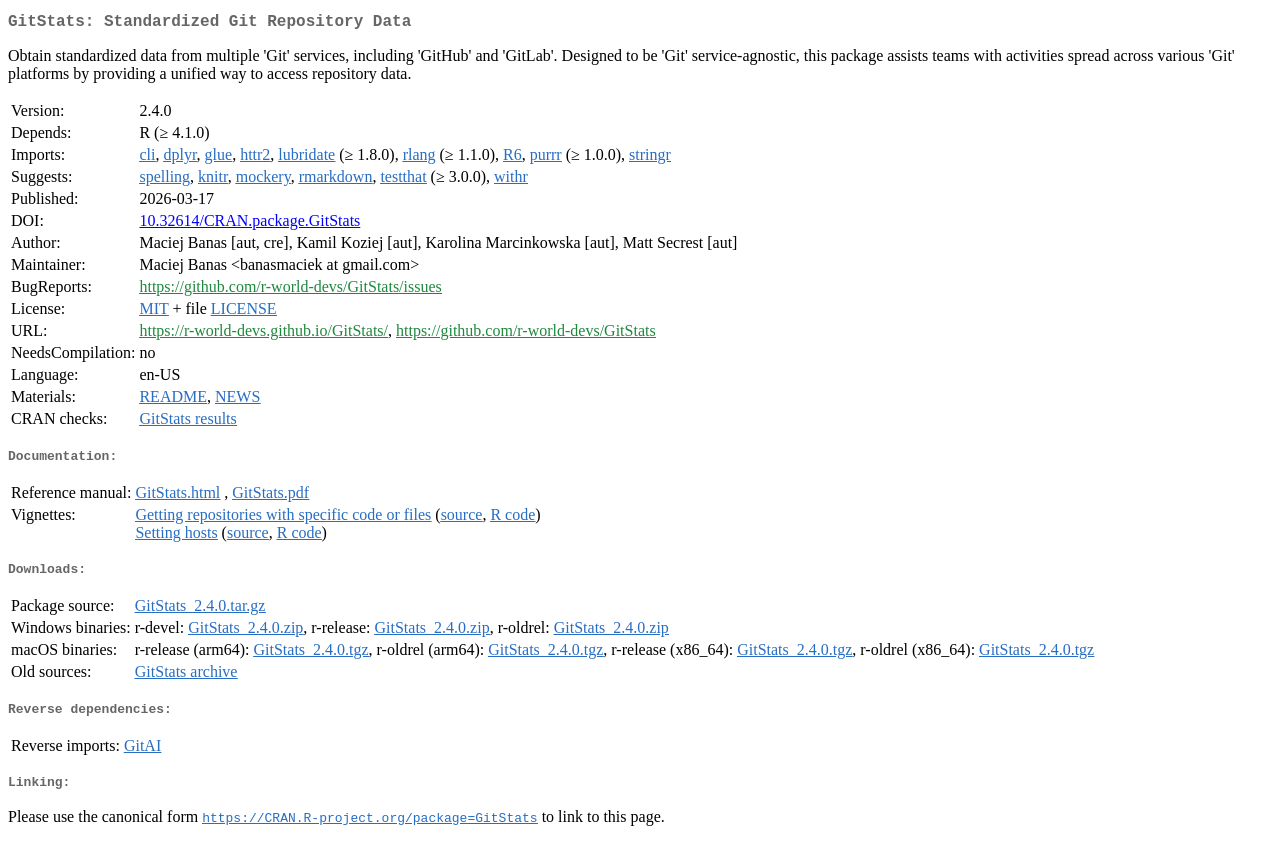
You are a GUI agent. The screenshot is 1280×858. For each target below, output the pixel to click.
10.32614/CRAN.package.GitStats (249, 224)
